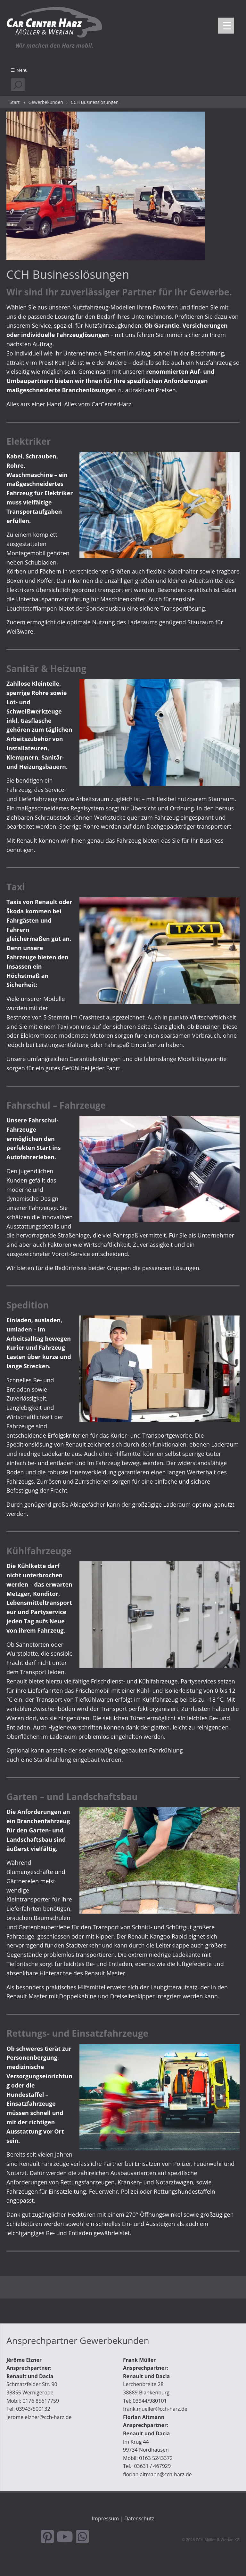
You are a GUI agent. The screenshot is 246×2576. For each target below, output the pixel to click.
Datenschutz (139, 2518)
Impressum (105, 2518)
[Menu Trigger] (226, 26)
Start (15, 102)
